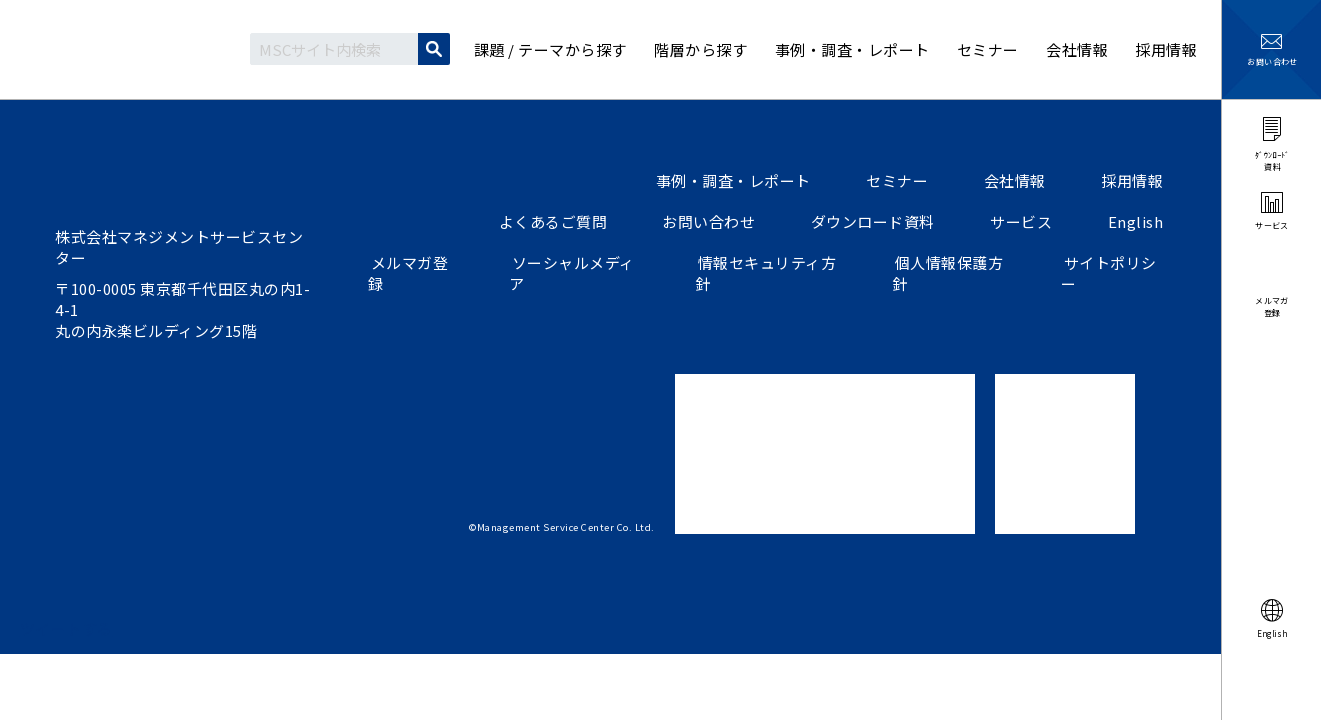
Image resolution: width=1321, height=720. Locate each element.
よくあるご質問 (577, 221)
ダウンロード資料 (887, 221)
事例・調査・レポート (752, 180)
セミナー (911, 180)
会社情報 (1023, 180)
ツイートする (66, 628)
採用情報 (1135, 180)
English (1139, 221)
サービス (1030, 221)
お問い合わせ (728, 221)
